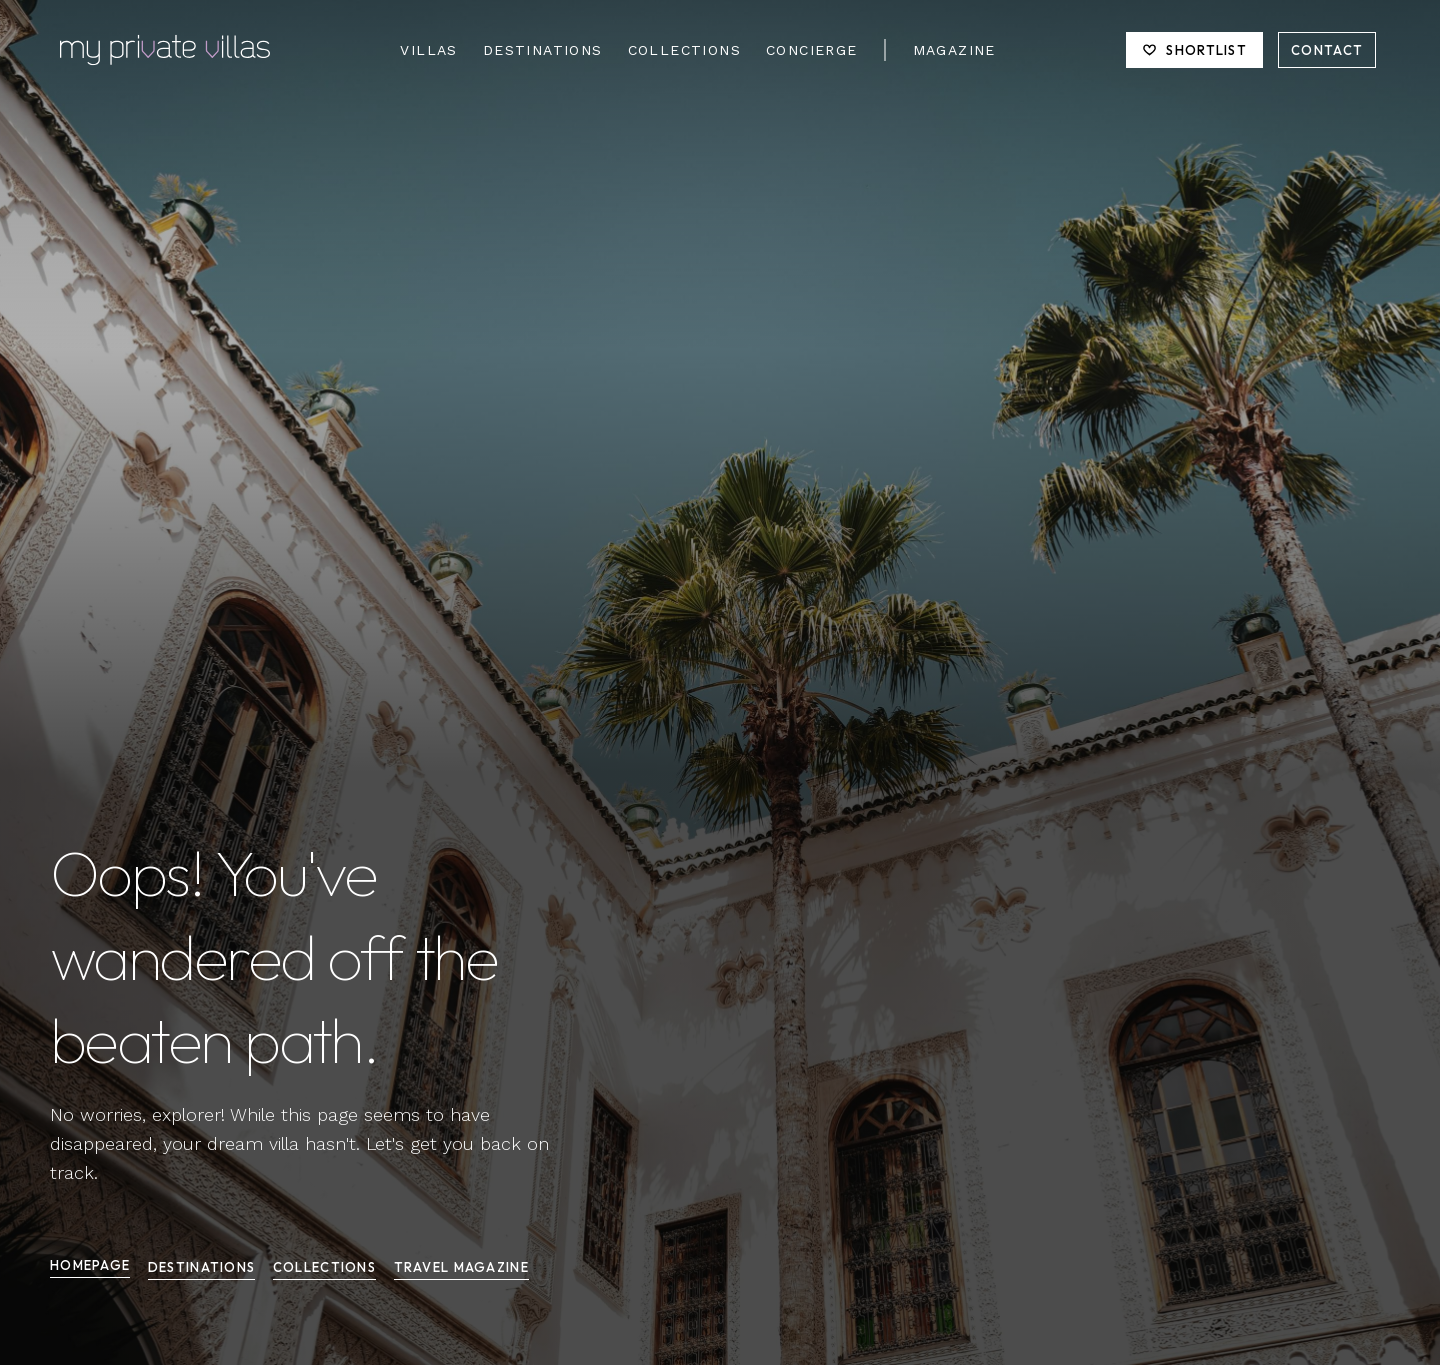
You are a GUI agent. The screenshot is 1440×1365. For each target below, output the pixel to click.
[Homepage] (165, 50)
